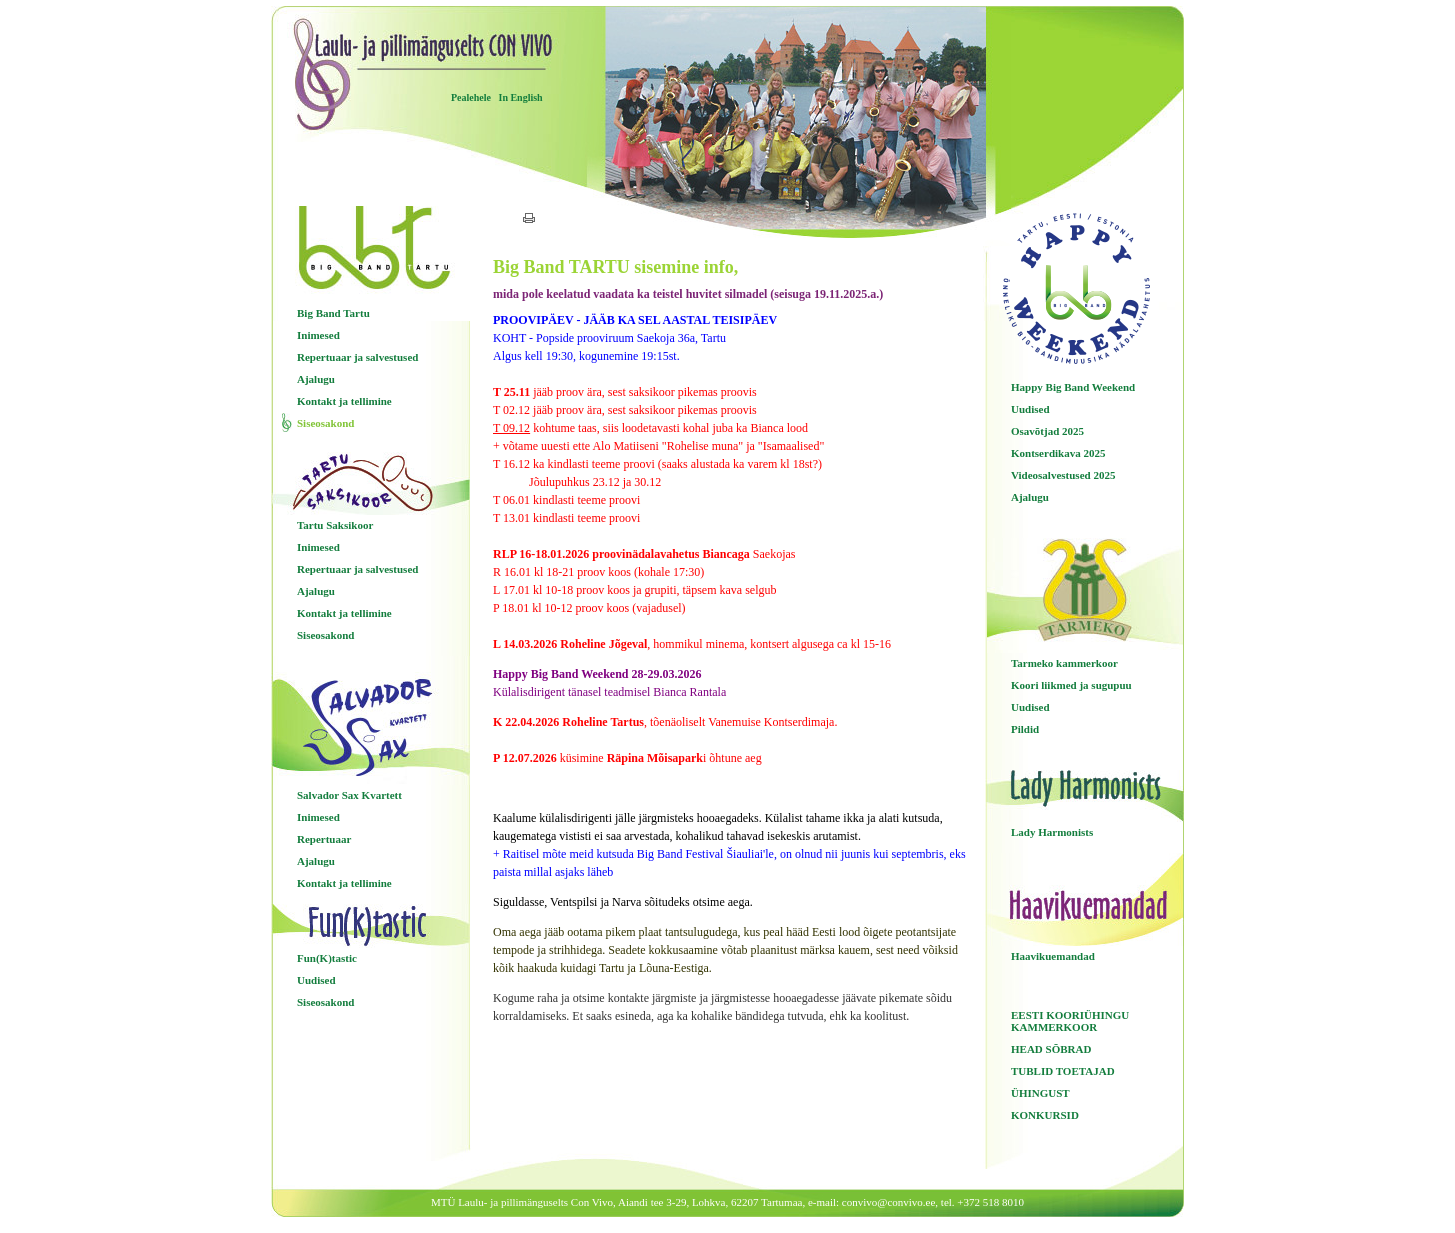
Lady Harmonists (1052, 832)
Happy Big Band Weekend (1073, 387)
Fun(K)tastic (327, 958)
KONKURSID (1045, 1115)
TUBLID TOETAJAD (1063, 1071)
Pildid (1025, 729)
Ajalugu (316, 379)
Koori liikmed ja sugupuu (1071, 685)
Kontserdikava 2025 (1058, 453)
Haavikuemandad (1053, 956)
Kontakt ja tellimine (344, 401)
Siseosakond (325, 423)
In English (520, 97)
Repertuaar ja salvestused (357, 357)
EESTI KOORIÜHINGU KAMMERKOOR (1070, 1021)
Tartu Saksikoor (335, 525)
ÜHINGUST (1040, 1093)
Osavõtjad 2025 (1047, 431)
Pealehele (471, 97)
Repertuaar (324, 839)
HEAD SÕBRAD (1051, 1049)
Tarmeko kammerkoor (1064, 663)
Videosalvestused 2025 (1063, 475)
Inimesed (318, 335)
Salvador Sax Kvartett (349, 795)
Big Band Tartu (333, 313)
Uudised (316, 980)
